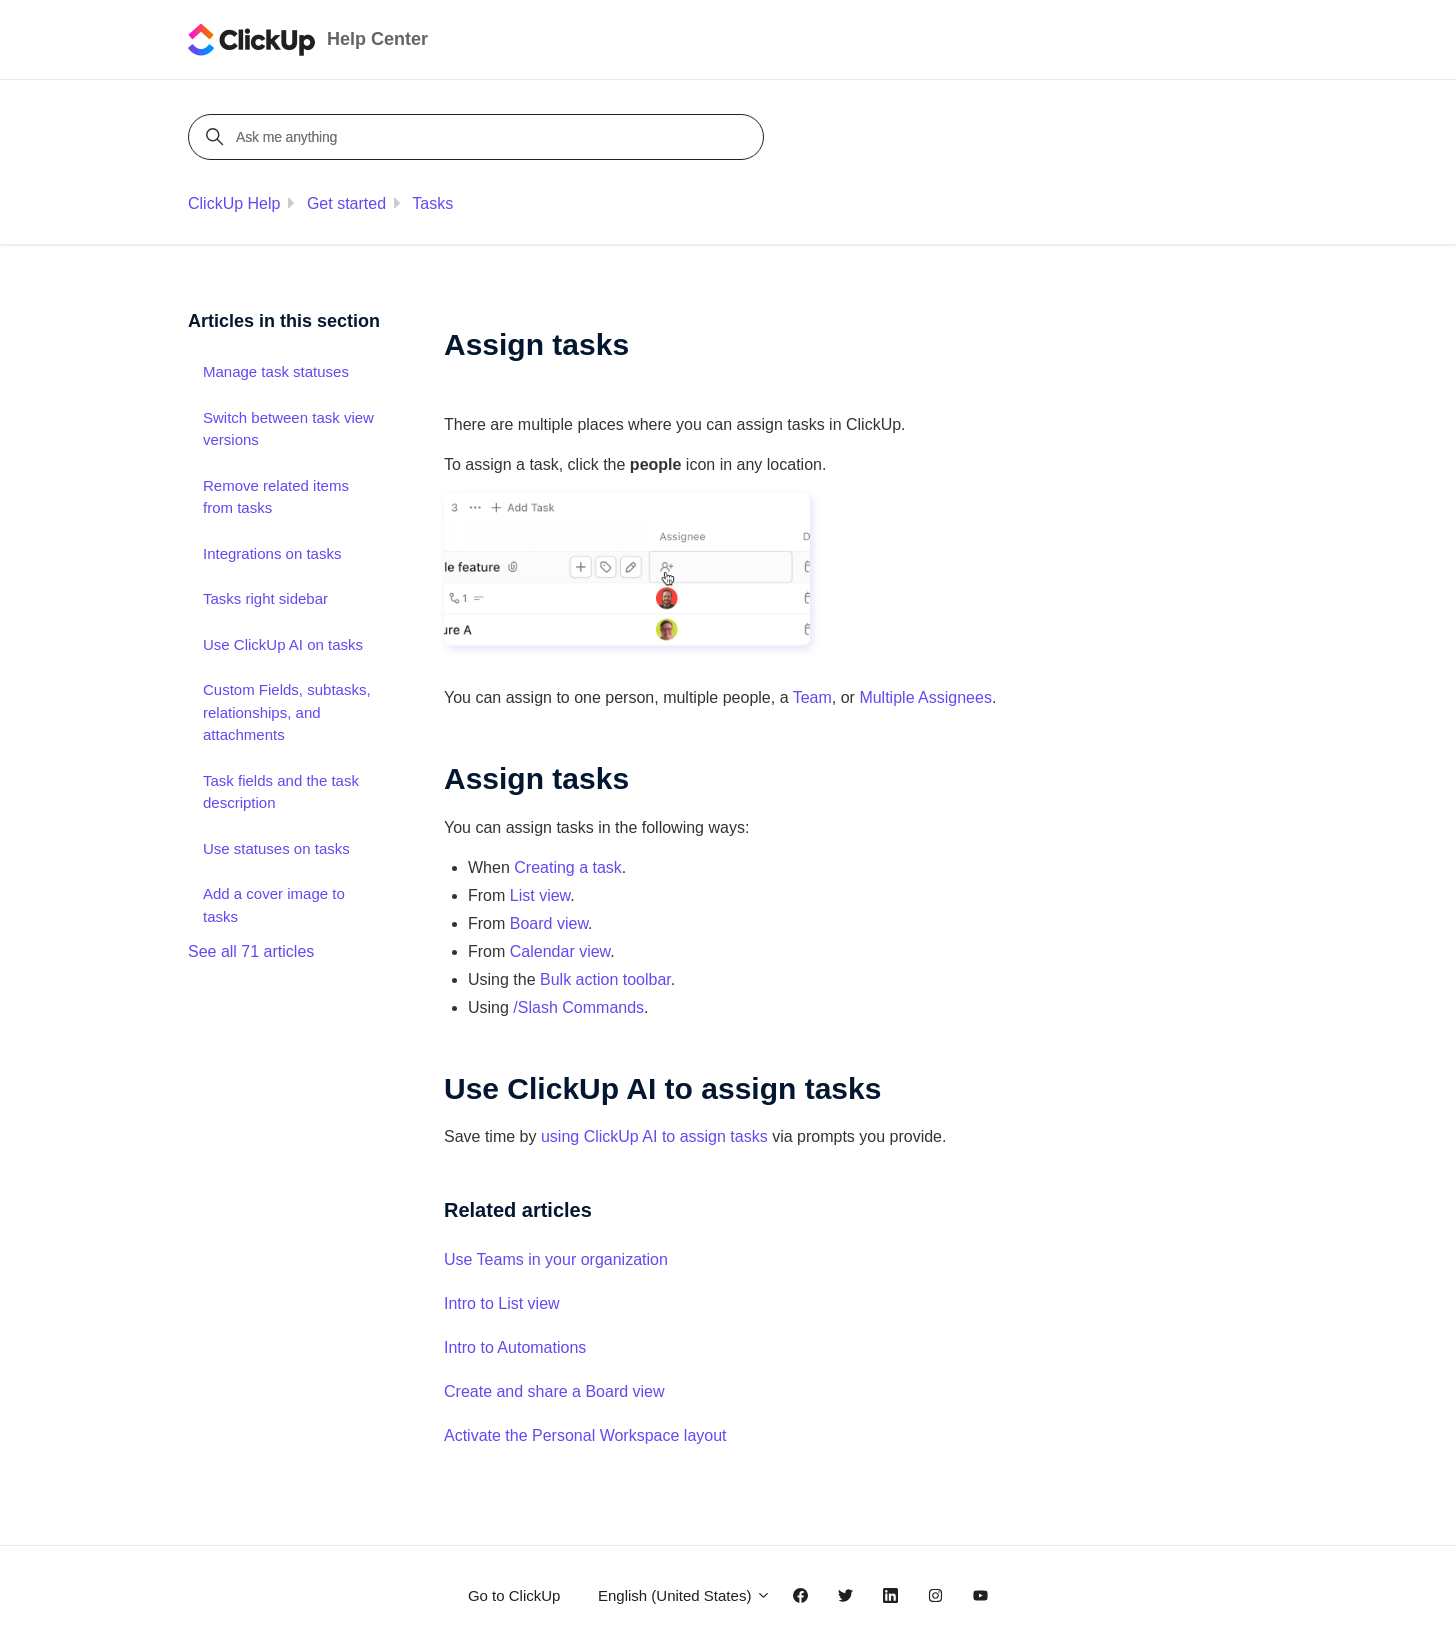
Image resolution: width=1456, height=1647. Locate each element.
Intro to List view (502, 1303)
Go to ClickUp (514, 1595)
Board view (549, 923)
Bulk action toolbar (605, 979)
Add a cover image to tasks (274, 905)
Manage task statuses (276, 371)
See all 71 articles (251, 951)
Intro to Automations (515, 1347)
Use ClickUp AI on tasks (283, 644)
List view (540, 895)
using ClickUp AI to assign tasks (654, 1136)
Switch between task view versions (288, 429)
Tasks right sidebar (265, 598)
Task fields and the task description (281, 792)
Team (812, 697)
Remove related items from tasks (276, 497)
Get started (346, 203)
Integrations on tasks (272, 553)
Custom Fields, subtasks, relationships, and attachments (287, 712)
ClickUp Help (234, 203)
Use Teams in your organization (556, 1259)
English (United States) (684, 1595)
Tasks (432, 203)
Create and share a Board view (554, 1391)
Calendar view (560, 951)
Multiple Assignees (925, 697)
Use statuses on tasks (276, 848)
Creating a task (568, 867)
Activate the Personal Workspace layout (585, 1435)
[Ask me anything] (479, 137)
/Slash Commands (578, 1007)
